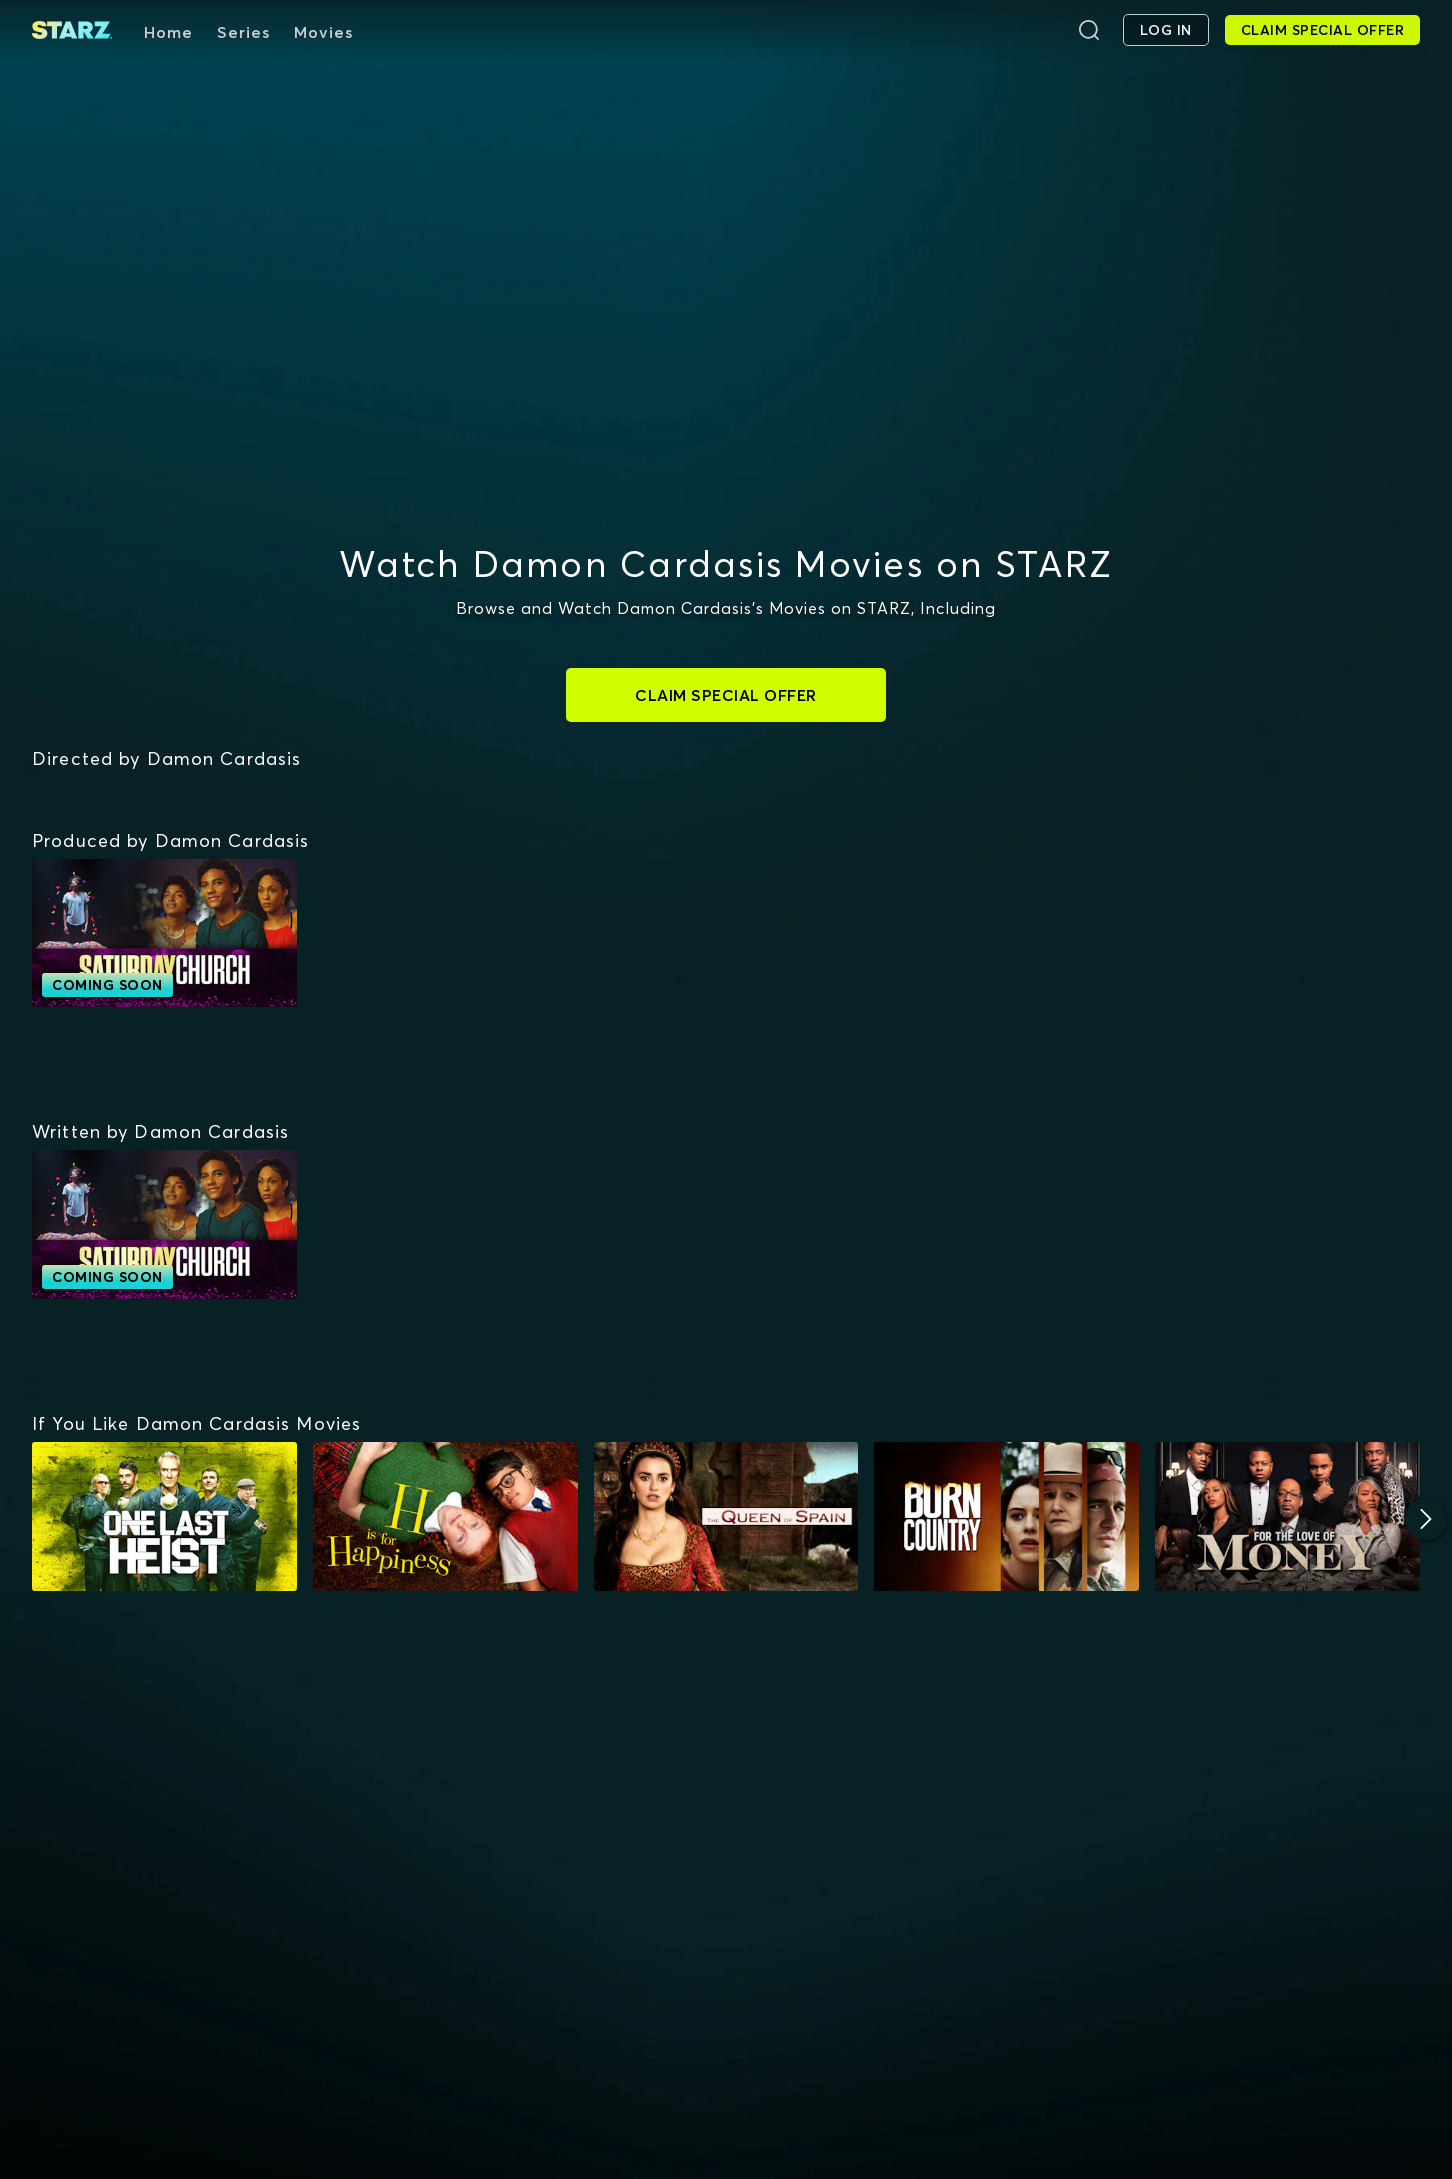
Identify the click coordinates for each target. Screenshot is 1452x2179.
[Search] (1089, 30)
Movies (323, 32)
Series (243, 32)
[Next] (1426, 1519)
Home (168, 32)
